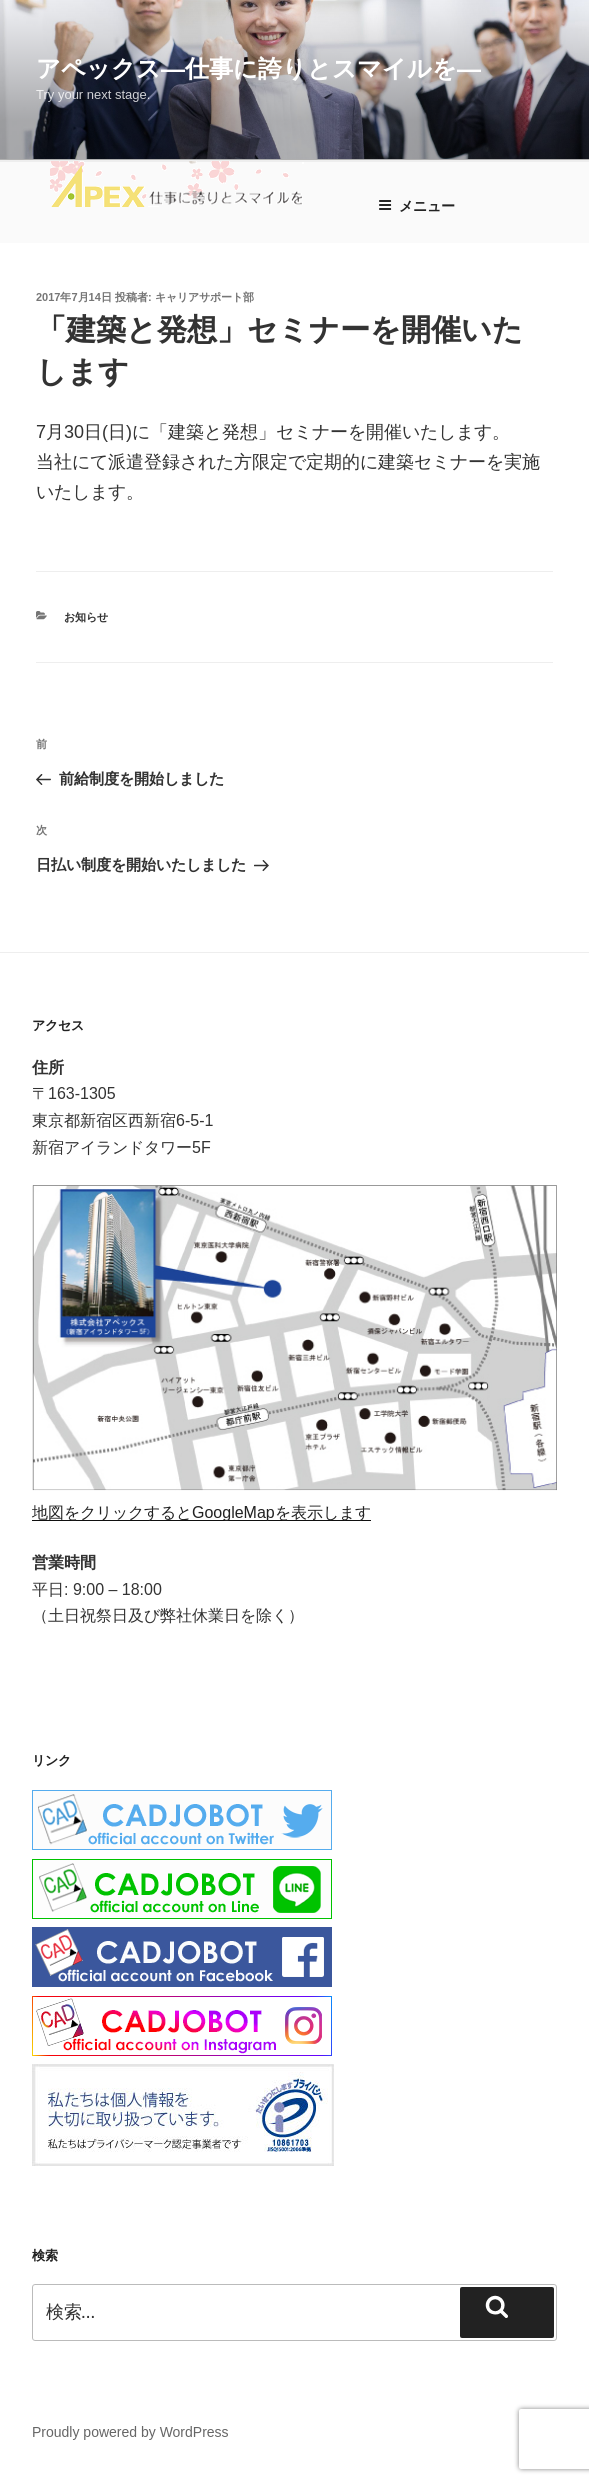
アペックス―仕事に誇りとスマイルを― (258, 68)
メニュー (416, 206)
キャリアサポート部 (204, 297)
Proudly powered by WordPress (130, 2432)
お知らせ (86, 617)
